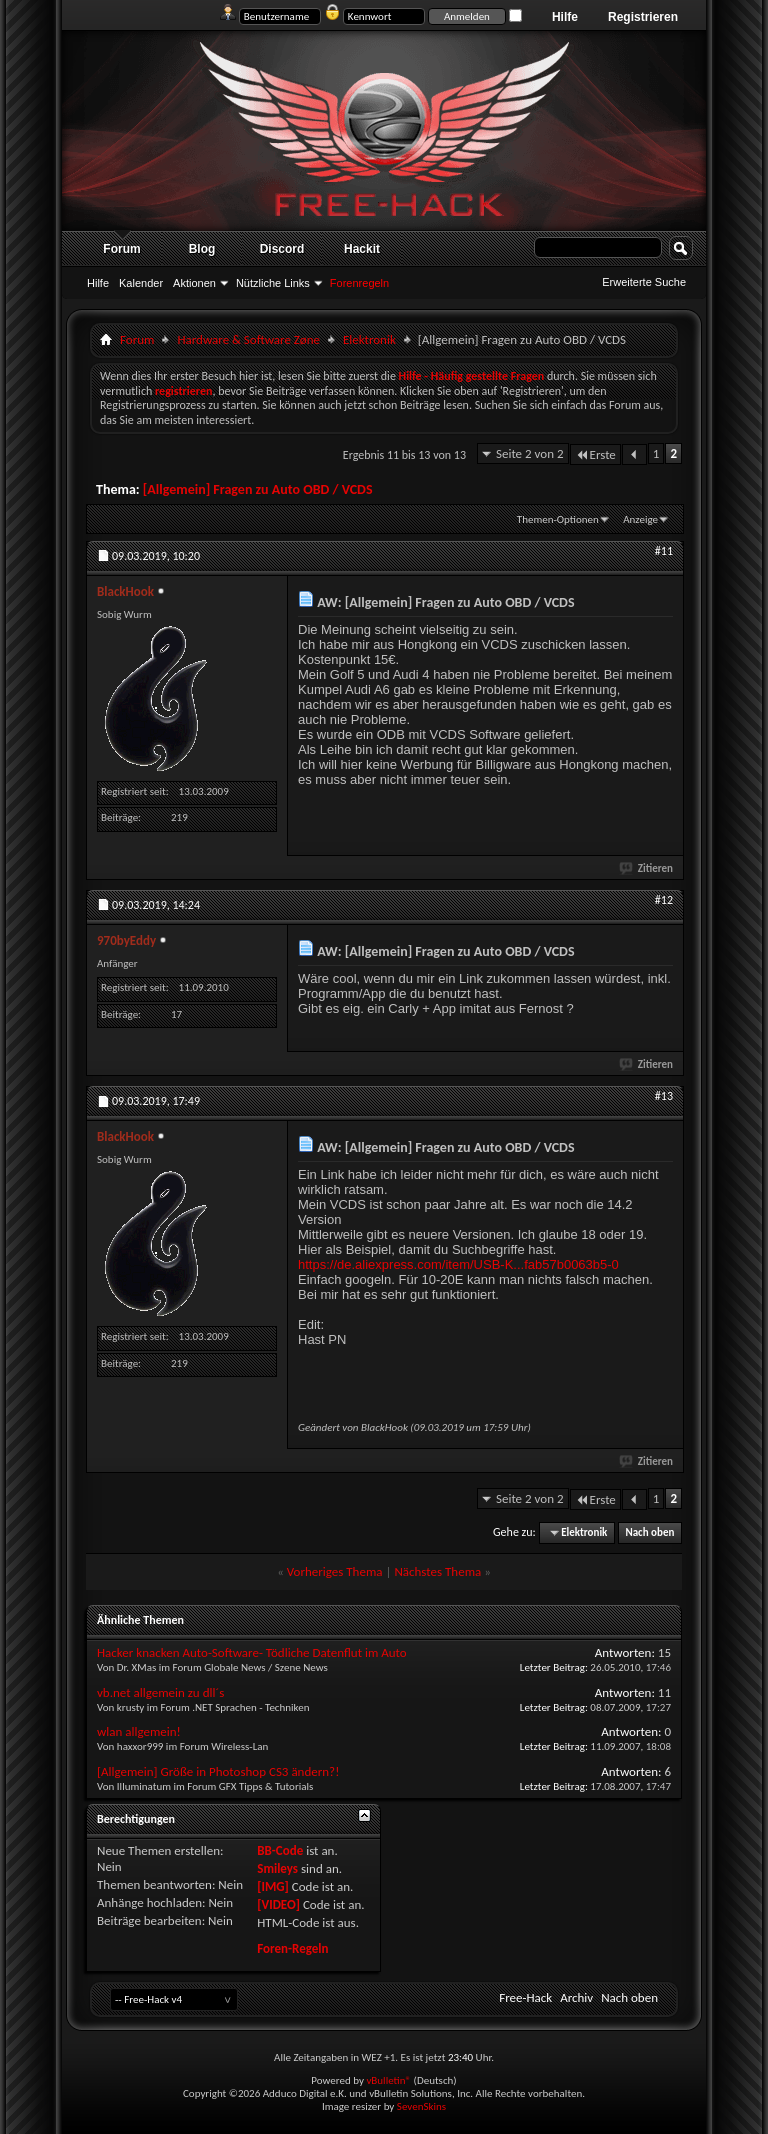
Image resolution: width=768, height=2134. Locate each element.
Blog (202, 249)
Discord (282, 249)
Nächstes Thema (437, 1571)
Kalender (141, 283)
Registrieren (643, 17)
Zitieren (647, 868)
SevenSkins (421, 2106)
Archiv (576, 1997)
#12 (664, 900)
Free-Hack (525, 1997)
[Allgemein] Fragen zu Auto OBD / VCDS (258, 489)
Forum (121, 249)
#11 (664, 551)
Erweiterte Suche (644, 282)
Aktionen (194, 283)
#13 (664, 1096)
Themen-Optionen (558, 519)
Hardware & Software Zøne (248, 339)
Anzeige (640, 519)
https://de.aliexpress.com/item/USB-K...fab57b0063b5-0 (458, 1264)
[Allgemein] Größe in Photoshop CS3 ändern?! (218, 1771)
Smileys (277, 1868)
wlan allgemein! (139, 1731)
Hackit (362, 249)
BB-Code (280, 1850)
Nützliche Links (273, 283)
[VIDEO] (278, 1904)
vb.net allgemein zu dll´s (160, 1692)
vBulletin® (388, 2080)
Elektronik (369, 339)
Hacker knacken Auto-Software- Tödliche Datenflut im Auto (252, 1652)
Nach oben (649, 1532)
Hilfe (565, 17)
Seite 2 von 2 (530, 453)
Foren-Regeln (292, 1948)
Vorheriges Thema (335, 1571)
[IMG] (273, 1886)
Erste (595, 454)
